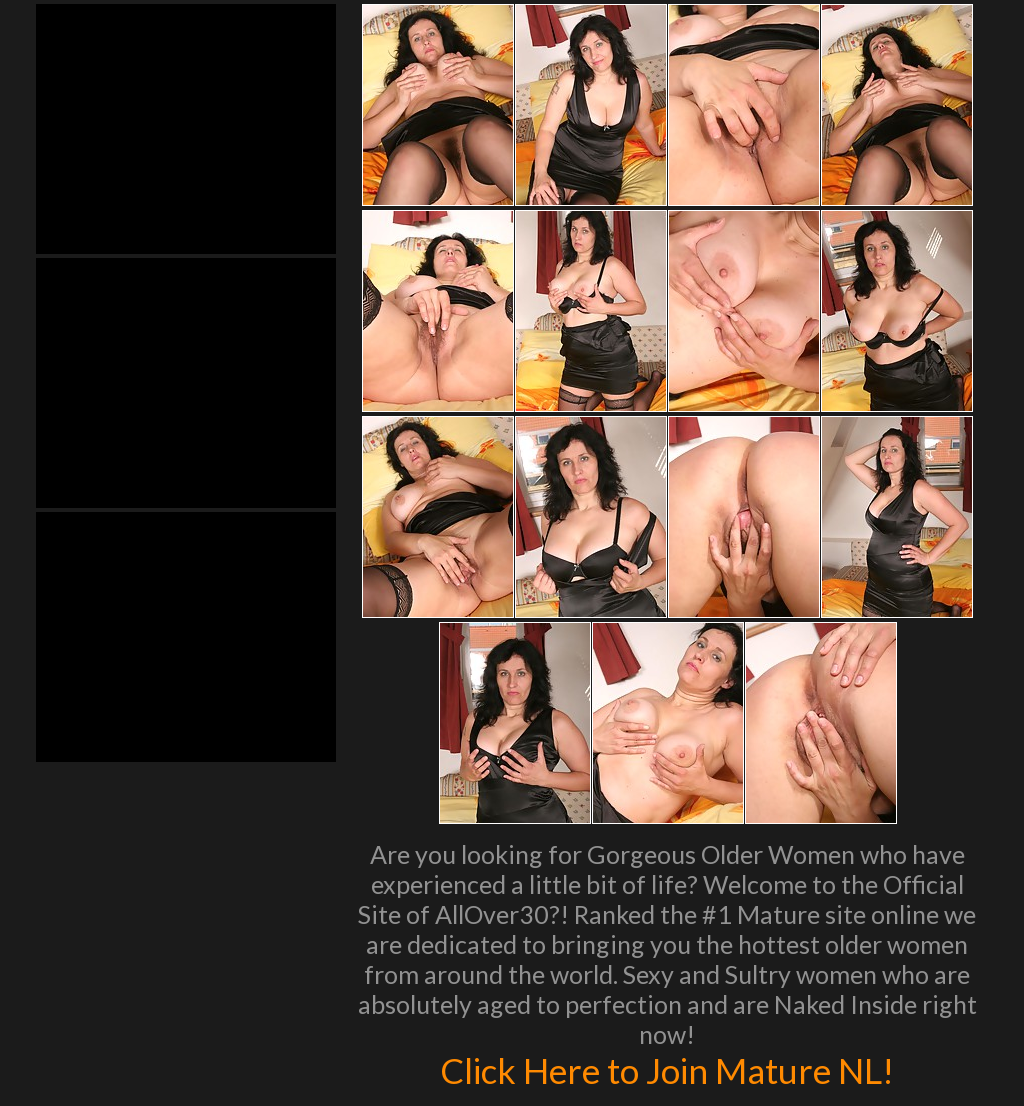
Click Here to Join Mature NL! (667, 1070)
